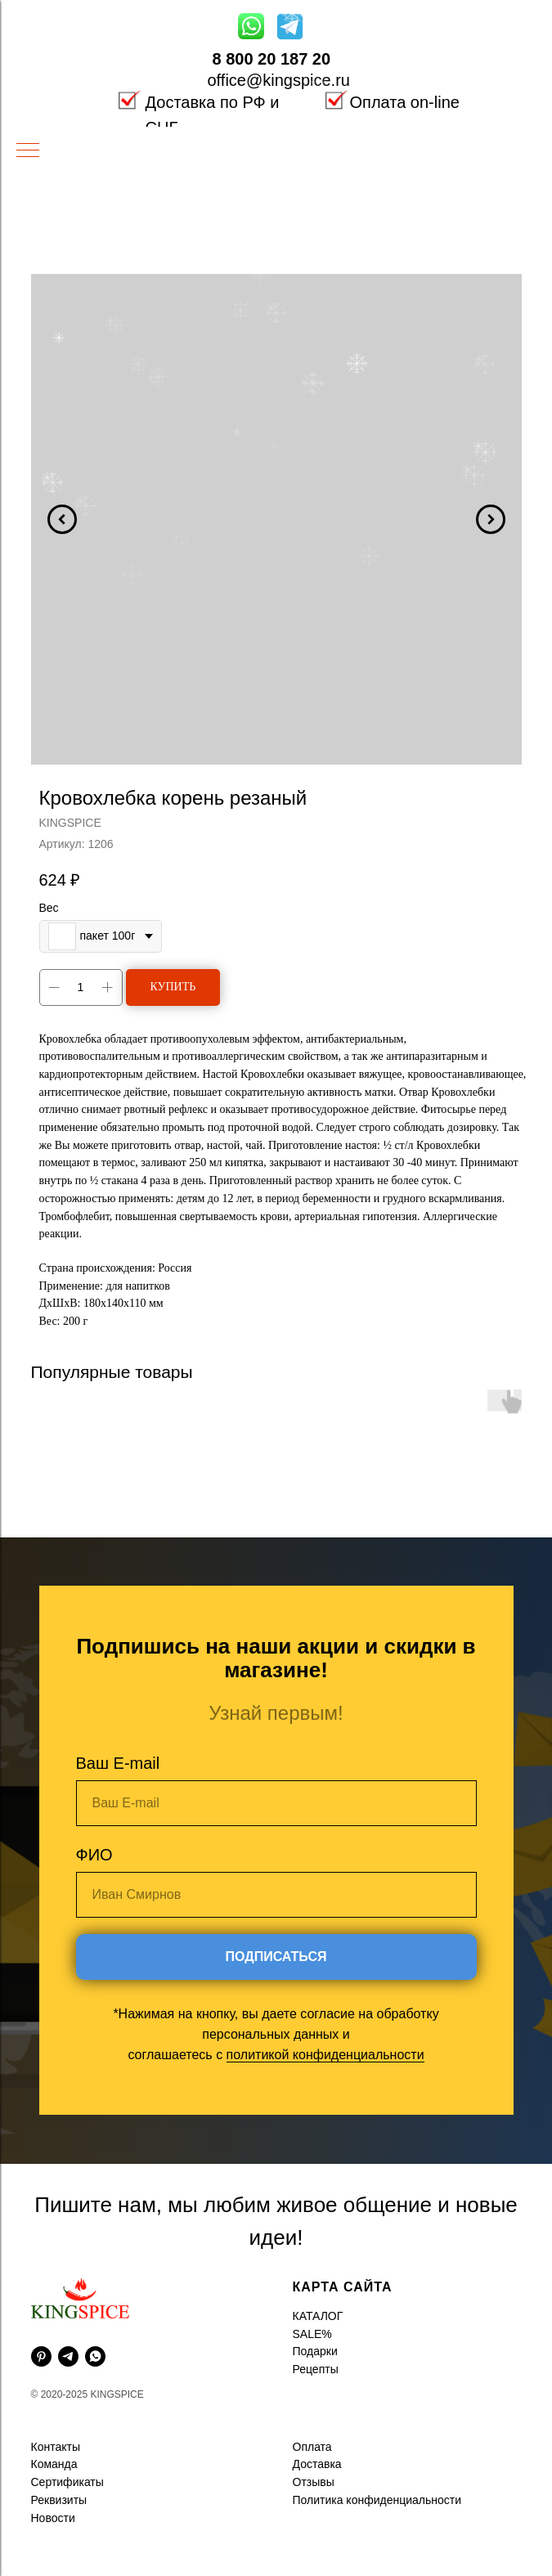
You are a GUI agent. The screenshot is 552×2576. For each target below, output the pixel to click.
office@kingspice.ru (279, 80)
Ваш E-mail (118, 1763)
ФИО (94, 1855)
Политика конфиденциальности (377, 2499)
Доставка (317, 2464)
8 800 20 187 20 (272, 59)
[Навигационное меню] (27, 151)
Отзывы (313, 2481)
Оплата (312, 2446)
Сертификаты (67, 2481)
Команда (54, 2464)
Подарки (315, 2351)
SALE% (312, 2333)
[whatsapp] (95, 2356)
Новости (53, 2517)
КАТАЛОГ (318, 2315)
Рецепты (316, 2369)
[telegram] (68, 2356)
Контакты (55, 2446)
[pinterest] (41, 2356)
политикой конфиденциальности (325, 2055)
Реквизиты (59, 2499)
